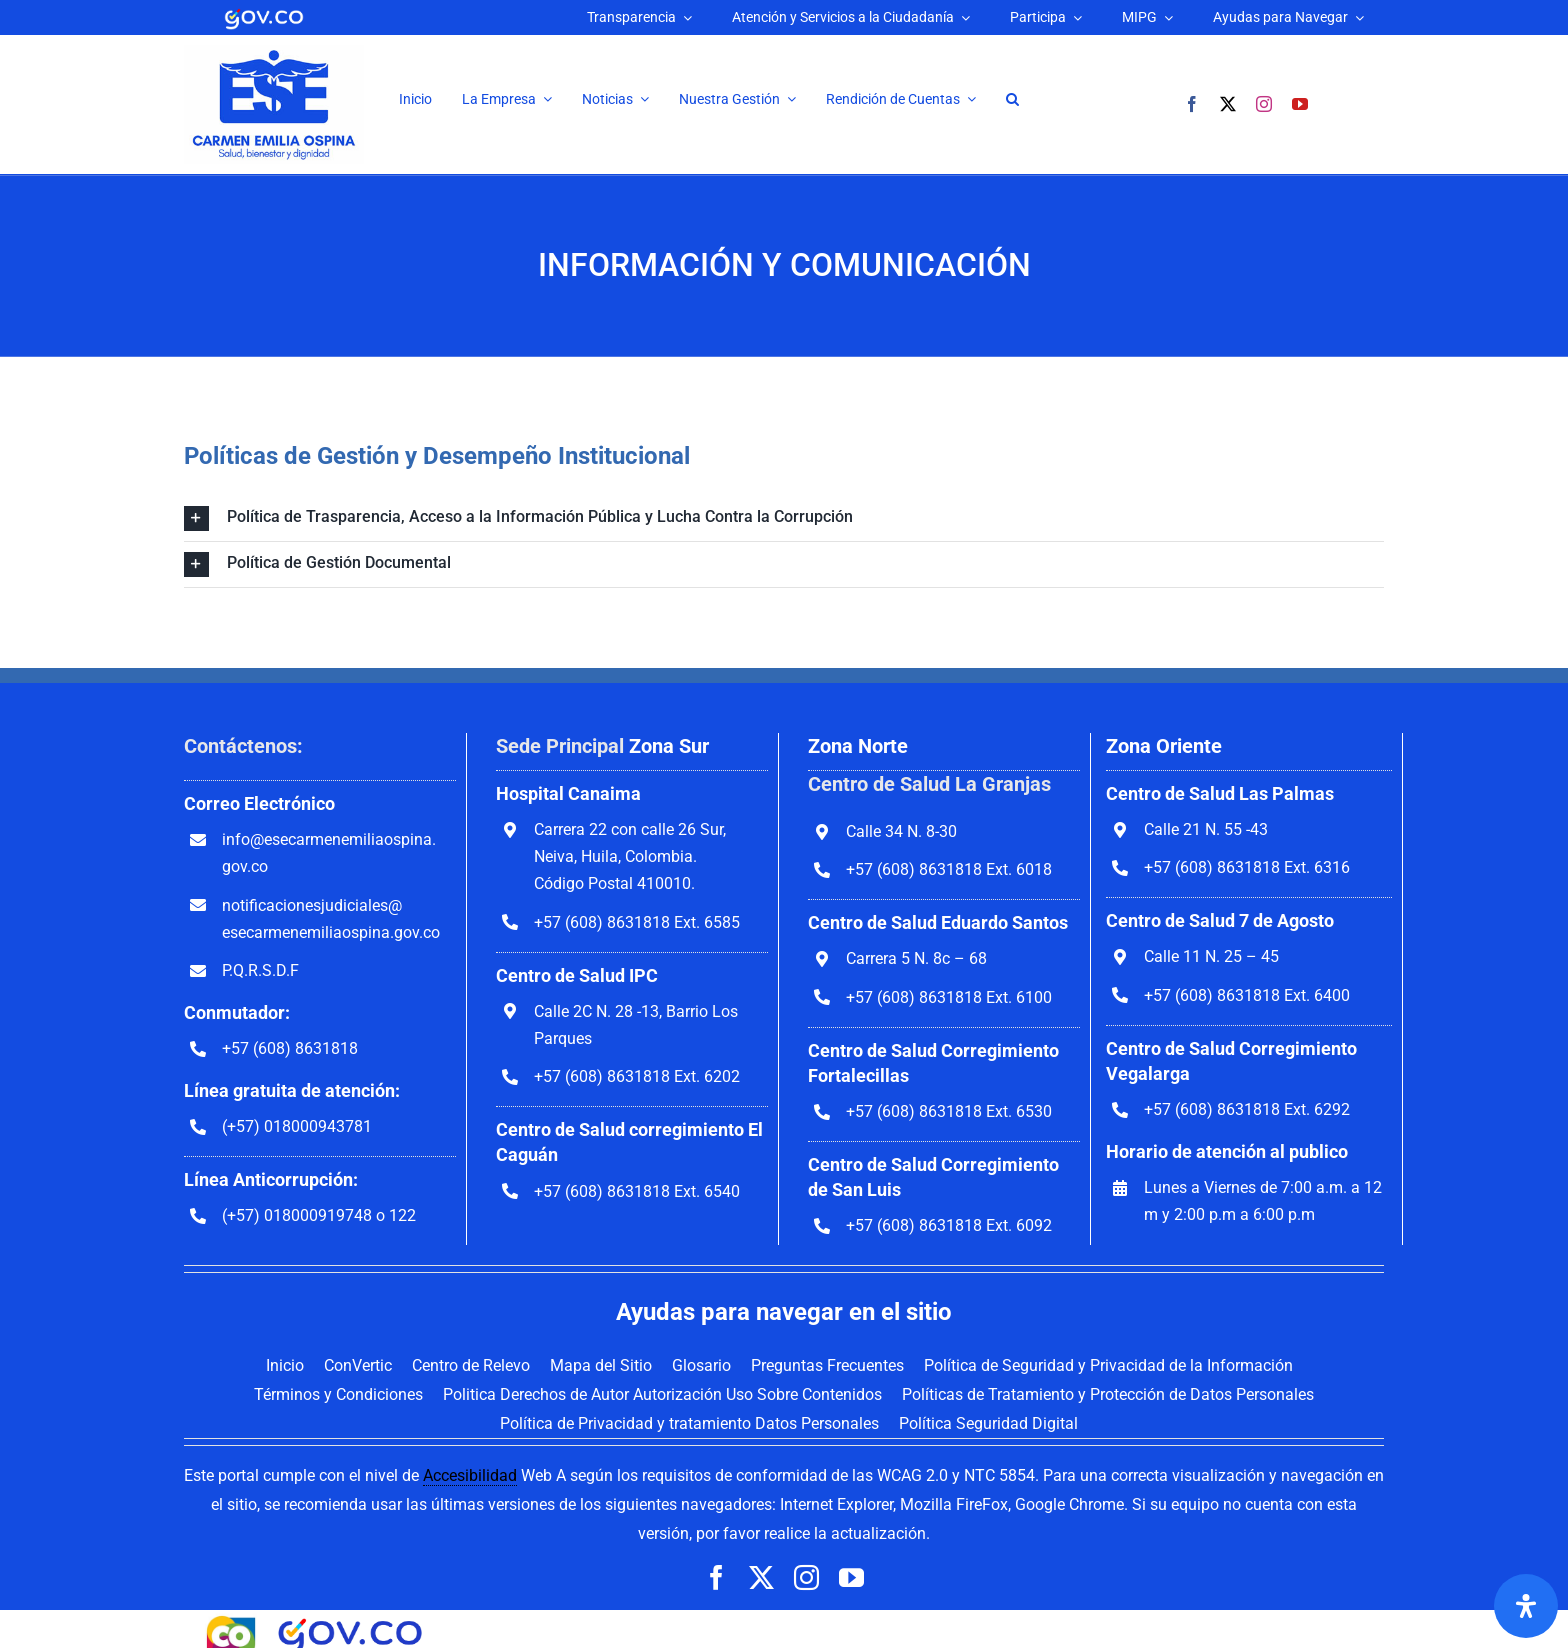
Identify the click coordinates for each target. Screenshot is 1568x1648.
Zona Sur (669, 746)
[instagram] (1264, 104)
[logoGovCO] (264, 12)
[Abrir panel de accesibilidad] (1526, 1606)
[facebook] (1192, 104)
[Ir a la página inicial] (274, 52)
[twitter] (1228, 104)
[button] (1012, 99)
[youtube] (1300, 104)
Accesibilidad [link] (470, 1475)
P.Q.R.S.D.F (260, 970)
